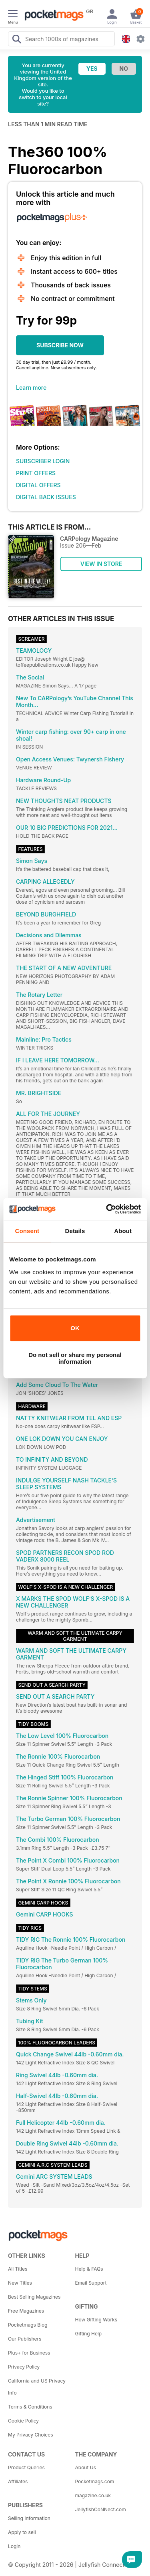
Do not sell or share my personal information (75, 1358)
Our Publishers (24, 2339)
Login (14, 2546)
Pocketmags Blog (28, 2325)
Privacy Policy (24, 2367)
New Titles (20, 2283)
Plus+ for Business (29, 2353)
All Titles (17, 2269)
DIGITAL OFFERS (38, 485)
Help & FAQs (89, 2269)
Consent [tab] (27, 1230)
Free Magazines (26, 2311)
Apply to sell (22, 2532)
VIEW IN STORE (101, 563)
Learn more (31, 387)
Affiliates (18, 2481)
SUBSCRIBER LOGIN (43, 461)
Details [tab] (75, 1230)
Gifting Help (88, 2334)
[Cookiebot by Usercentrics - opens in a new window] (107, 1209)
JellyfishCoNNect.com (100, 2509)
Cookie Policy (23, 2421)
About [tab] (123, 1230)
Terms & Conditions (30, 2407)
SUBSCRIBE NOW (60, 345)
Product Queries (26, 2467)
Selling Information (29, 2518)
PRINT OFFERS (36, 473)
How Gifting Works (96, 2320)
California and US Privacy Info (37, 2387)
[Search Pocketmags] (16, 40)
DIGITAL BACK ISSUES (46, 497)
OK (75, 1328)
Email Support (91, 2283)
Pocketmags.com (94, 2481)
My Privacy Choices (30, 2435)
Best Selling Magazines (34, 2297)
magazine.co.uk (93, 2495)
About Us (85, 2467)
